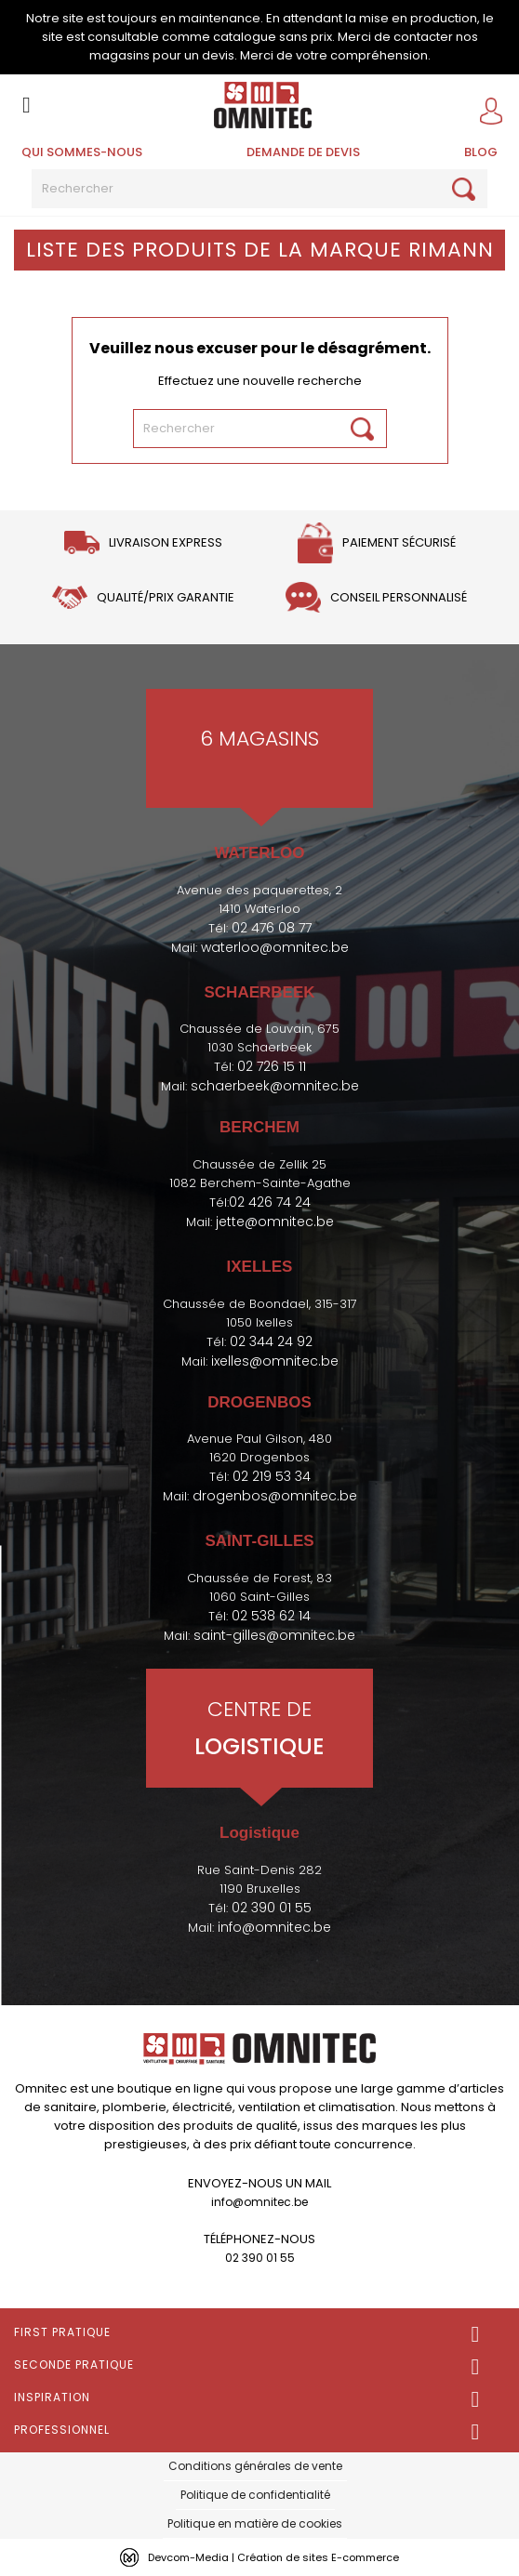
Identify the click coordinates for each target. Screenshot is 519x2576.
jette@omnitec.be (275, 1221)
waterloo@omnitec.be (275, 947)
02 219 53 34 (272, 1476)
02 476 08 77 (272, 927)
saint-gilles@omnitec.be (274, 1635)
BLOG (481, 152)
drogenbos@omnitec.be (275, 1495)
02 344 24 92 (271, 1341)
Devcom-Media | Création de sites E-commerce (273, 2557)
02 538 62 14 (271, 1615)
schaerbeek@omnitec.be (275, 1086)
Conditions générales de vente (255, 2466)
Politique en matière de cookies (254, 2523)
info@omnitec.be (274, 1927)
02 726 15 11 (271, 1066)
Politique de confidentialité (255, 2495)
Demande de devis (303, 152)
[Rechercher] (259, 188)
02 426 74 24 (270, 1202)
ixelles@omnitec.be (275, 1361)
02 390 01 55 (272, 1907)
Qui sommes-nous (81, 152)
